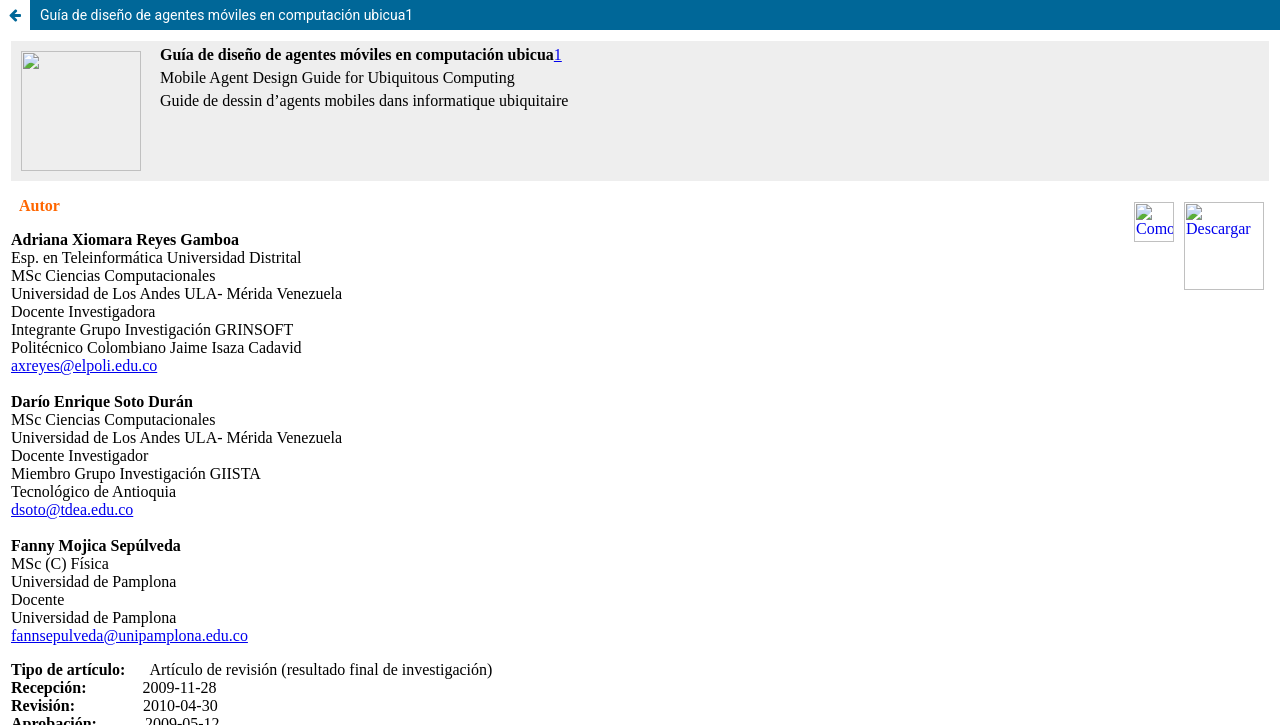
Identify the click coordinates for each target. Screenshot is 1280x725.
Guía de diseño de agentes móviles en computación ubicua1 (226, 15)
